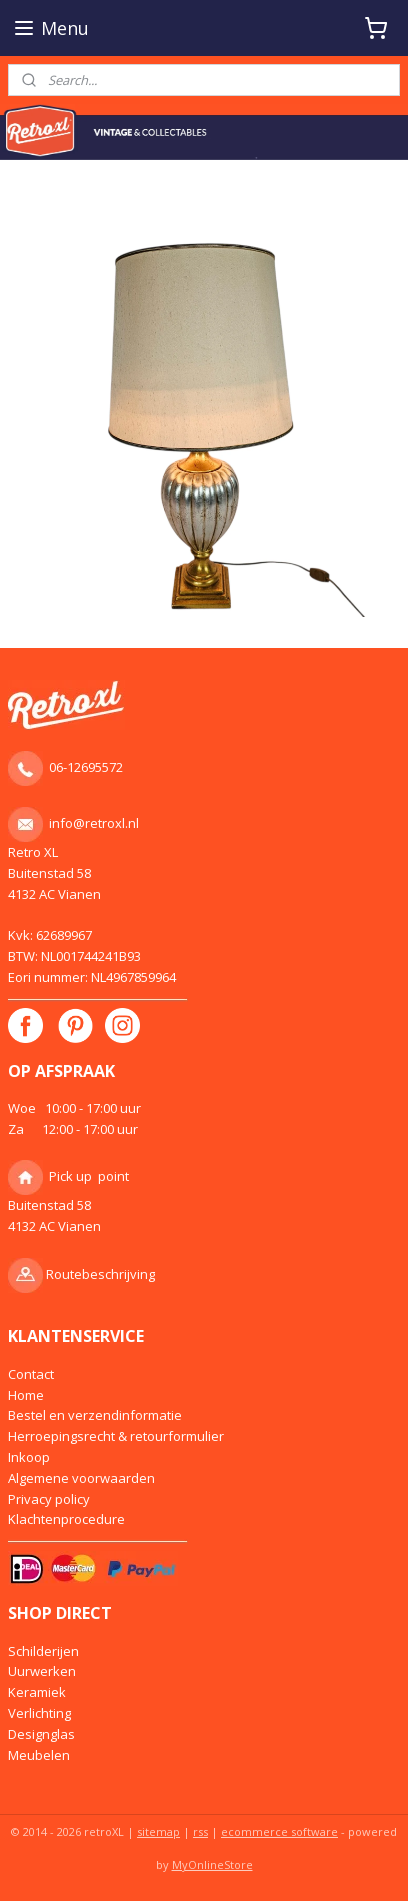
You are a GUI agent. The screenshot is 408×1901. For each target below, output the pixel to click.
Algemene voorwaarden (81, 1478)
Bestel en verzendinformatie (95, 1415)
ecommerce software (279, 1831)
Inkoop (29, 1457)
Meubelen (39, 1755)
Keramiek (37, 1692)
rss (200, 1831)
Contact (31, 1374)
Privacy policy (49, 1499)
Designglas (41, 1734)
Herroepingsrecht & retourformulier (116, 1436)
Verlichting (39, 1713)
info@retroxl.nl (94, 823)
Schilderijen (43, 1651)
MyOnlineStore (212, 1864)
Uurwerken (42, 1671)
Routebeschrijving (100, 1274)
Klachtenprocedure (66, 1519)
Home (26, 1395)
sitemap (158, 1831)
